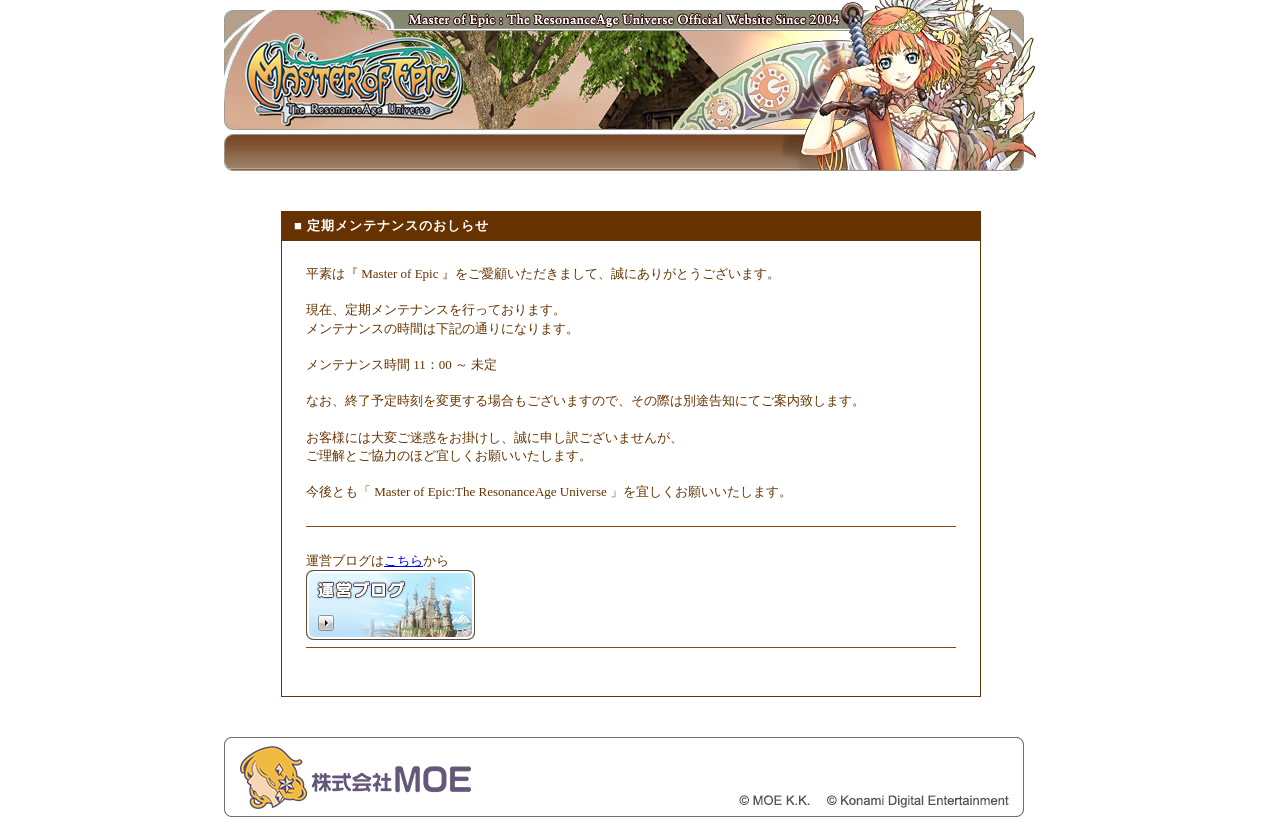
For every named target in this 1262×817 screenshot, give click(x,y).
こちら (403, 560)
